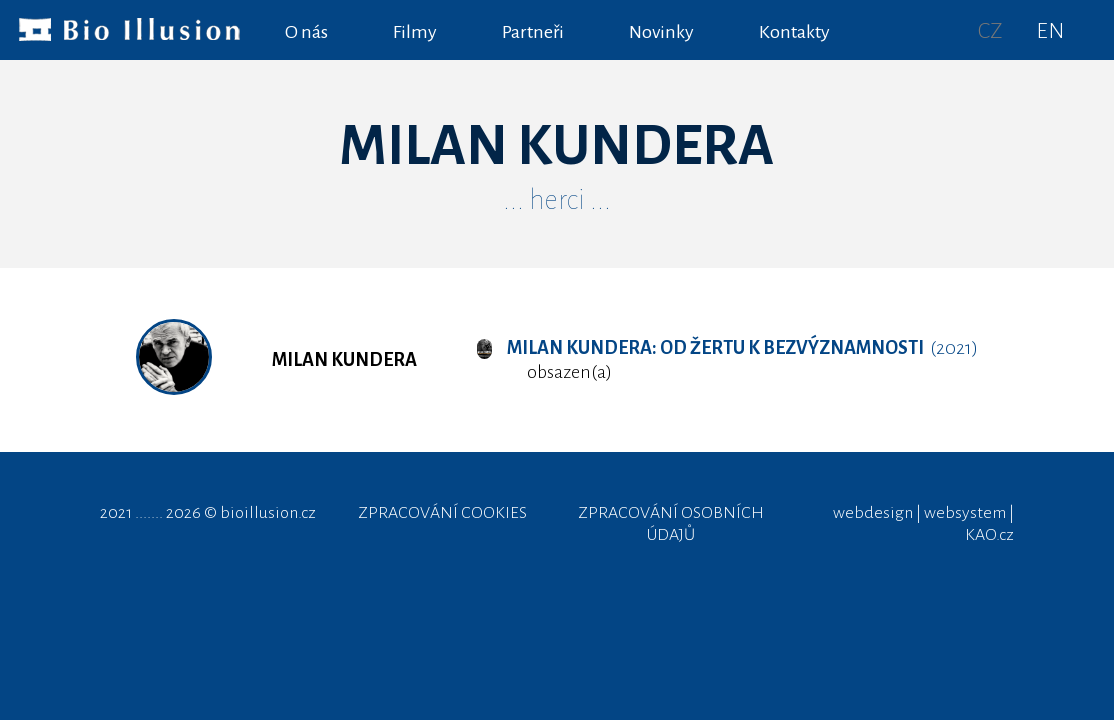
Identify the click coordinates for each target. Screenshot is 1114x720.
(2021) (727, 348)
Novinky (661, 32)
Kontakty (794, 32)
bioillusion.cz (268, 513)
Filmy (415, 32)
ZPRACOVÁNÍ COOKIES (442, 513)
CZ (990, 31)
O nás (306, 32)
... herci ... (557, 200)
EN (1050, 31)
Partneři (533, 32)
